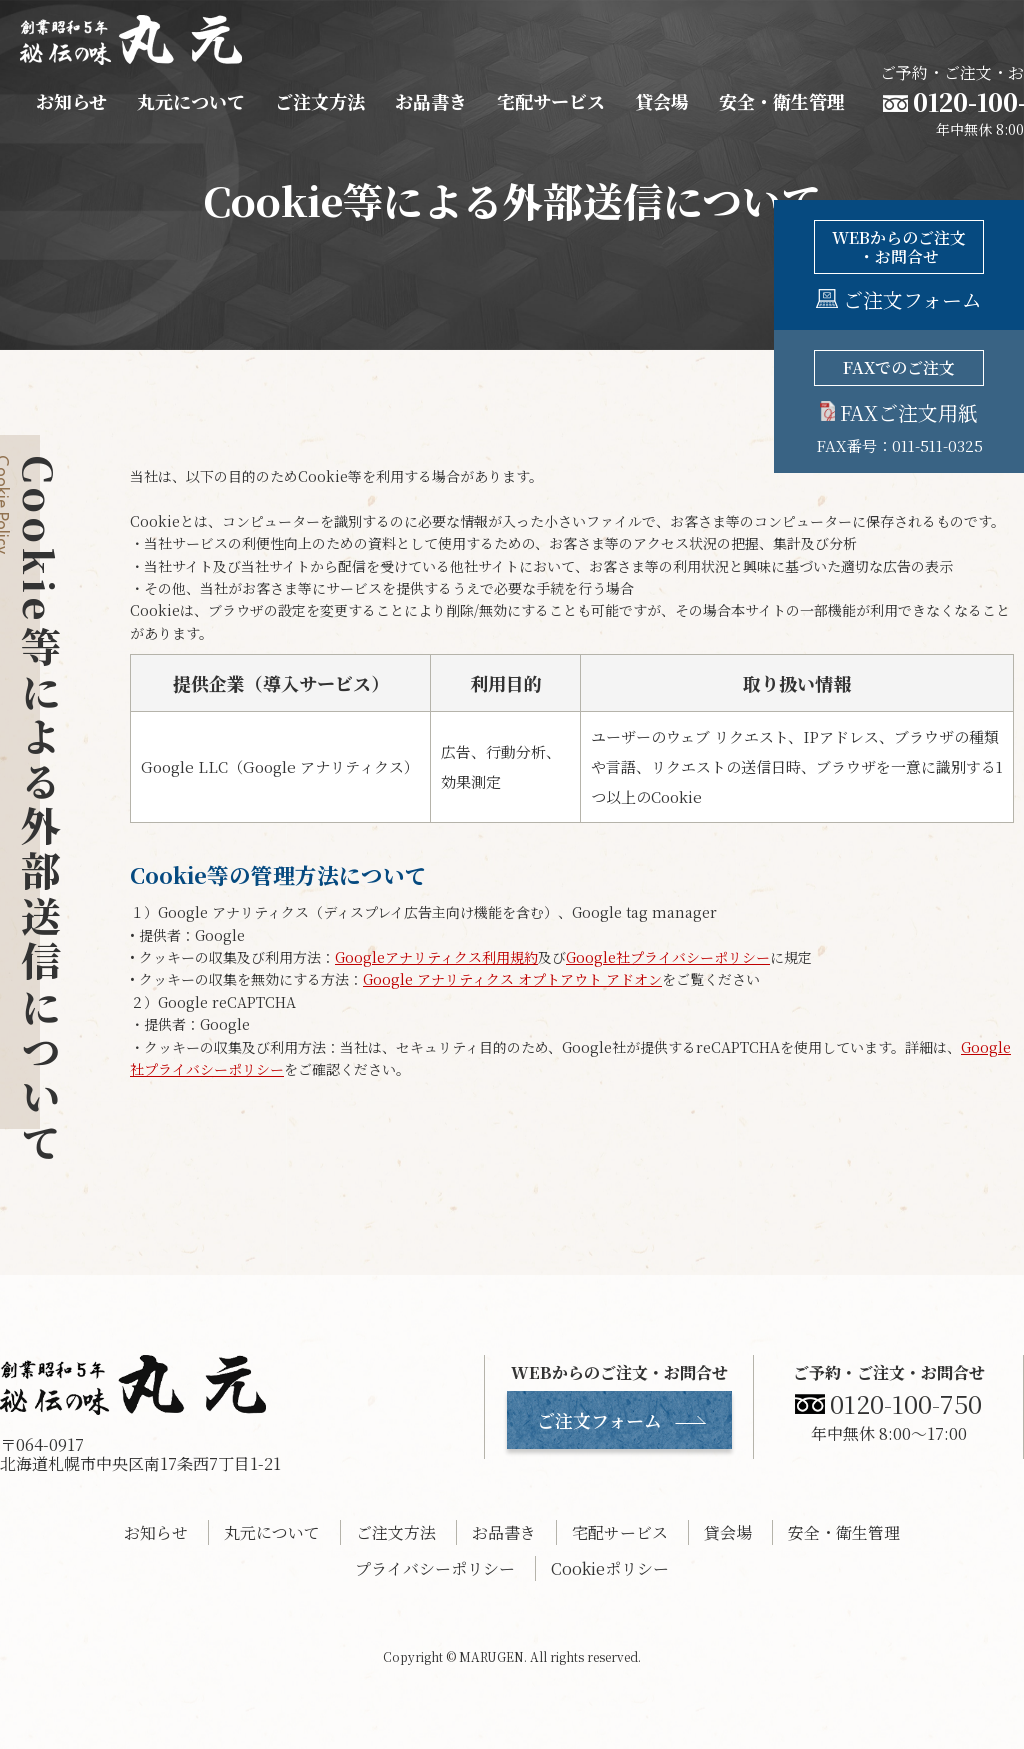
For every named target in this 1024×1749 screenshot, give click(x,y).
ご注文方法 (320, 101)
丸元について (191, 101)
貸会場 (662, 101)
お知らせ (71, 101)
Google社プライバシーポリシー (668, 957)
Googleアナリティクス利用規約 (436, 957)
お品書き (431, 101)
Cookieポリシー (610, 1568)
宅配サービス (551, 101)
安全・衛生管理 (782, 101)
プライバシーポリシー (435, 1568)
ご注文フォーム (599, 1420)
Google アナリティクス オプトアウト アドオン (512, 979)
